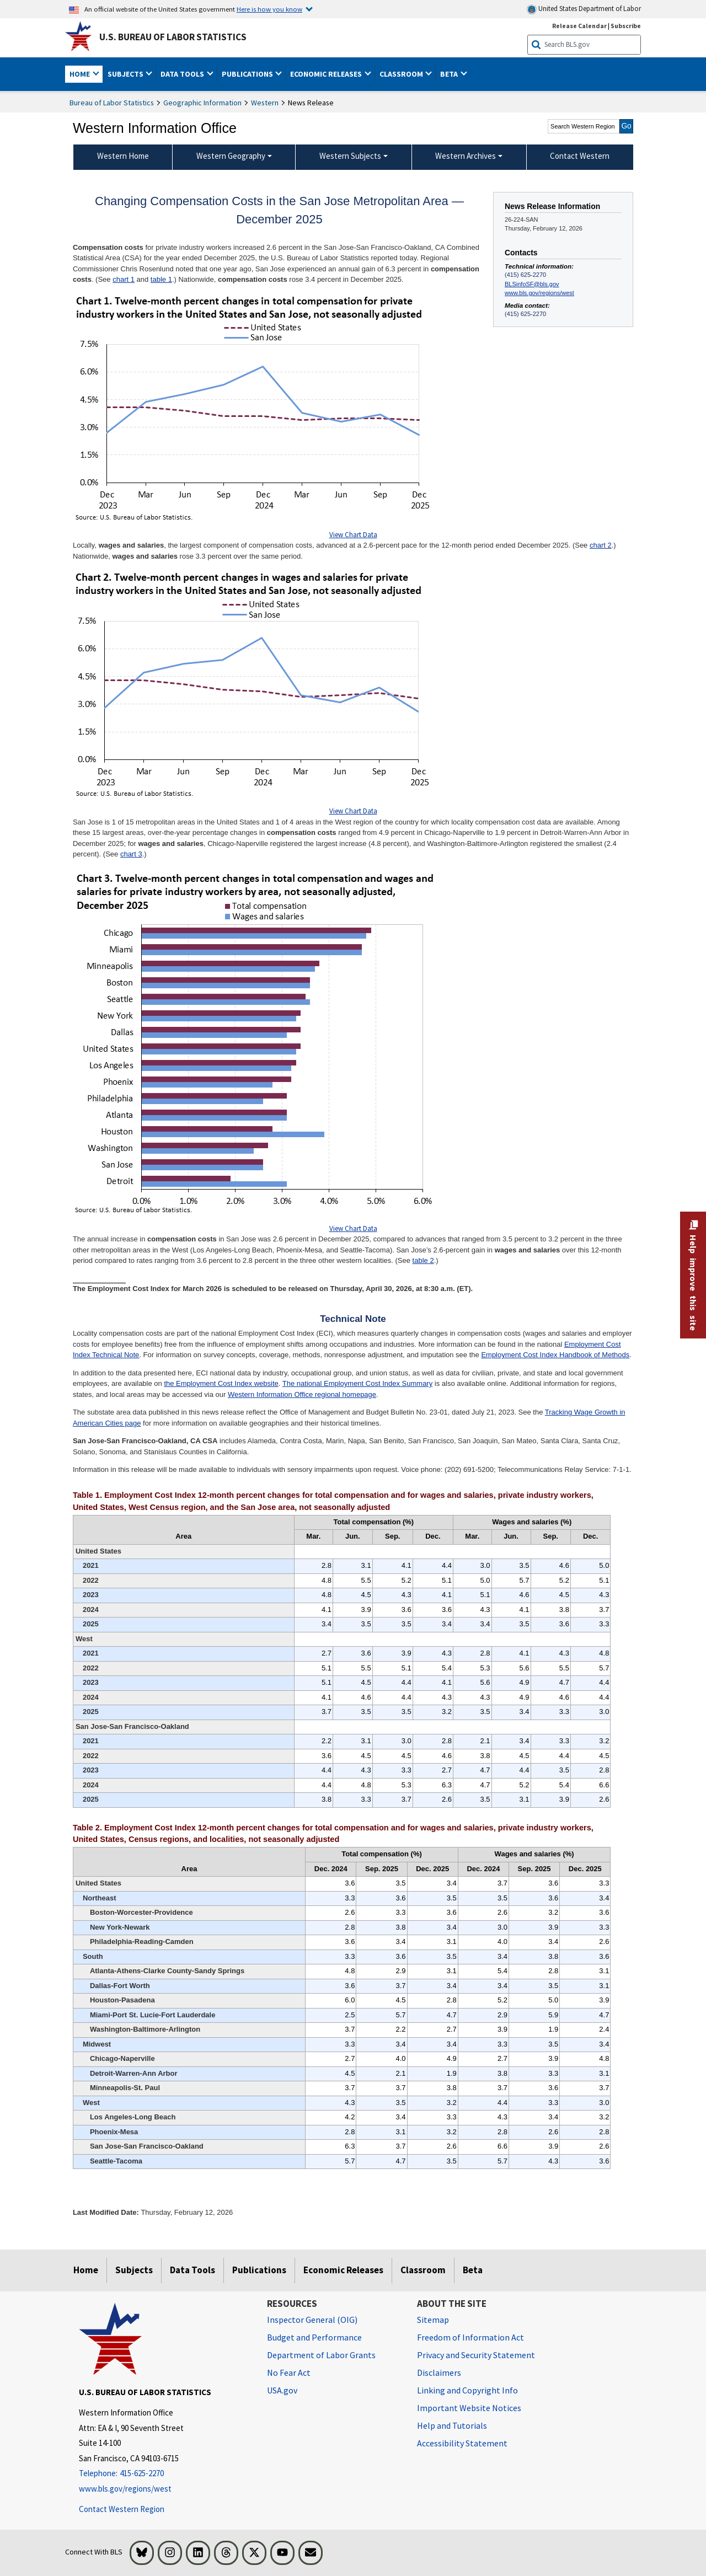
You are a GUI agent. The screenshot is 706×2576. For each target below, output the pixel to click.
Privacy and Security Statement (476, 2354)
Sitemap (433, 2319)
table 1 (161, 279)
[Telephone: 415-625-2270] (164, 2473)
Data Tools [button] (183, 74)
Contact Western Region (121, 2509)
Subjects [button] (126, 74)
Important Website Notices (469, 2407)
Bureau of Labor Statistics (111, 103)
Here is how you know (269, 8)
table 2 (423, 1260)
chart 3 (131, 854)
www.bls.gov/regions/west (539, 293)
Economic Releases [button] (326, 74)
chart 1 (124, 279)
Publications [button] (248, 74)
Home (85, 2270)
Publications (259, 2270)
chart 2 (601, 545)
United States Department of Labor (584, 9)
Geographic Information (202, 103)
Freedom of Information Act (470, 2337)
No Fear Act (289, 2372)
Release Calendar (579, 26)
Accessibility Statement (462, 2443)
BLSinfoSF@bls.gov (532, 284)
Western (265, 103)
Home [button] (80, 74)
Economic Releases (343, 2270)
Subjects (134, 2270)
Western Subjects (350, 156)
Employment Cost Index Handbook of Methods (555, 1355)
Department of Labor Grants (321, 2354)
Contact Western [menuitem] (579, 156)
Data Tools (192, 2270)
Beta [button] (449, 74)
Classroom (423, 2270)
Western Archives (465, 156)
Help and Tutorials (452, 2425)
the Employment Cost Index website (221, 1383)
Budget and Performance (314, 2337)
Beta (473, 2270)
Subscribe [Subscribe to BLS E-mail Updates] (626, 26)
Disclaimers (439, 2372)
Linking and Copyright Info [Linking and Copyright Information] (467, 2390)
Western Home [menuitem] (123, 156)
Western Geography (230, 156)
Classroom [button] (402, 74)
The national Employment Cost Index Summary (357, 1383)
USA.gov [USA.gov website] (282, 2390)
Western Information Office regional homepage (302, 1394)
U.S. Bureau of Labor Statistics (173, 37)
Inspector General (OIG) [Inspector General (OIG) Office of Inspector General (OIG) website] (312, 2319)
